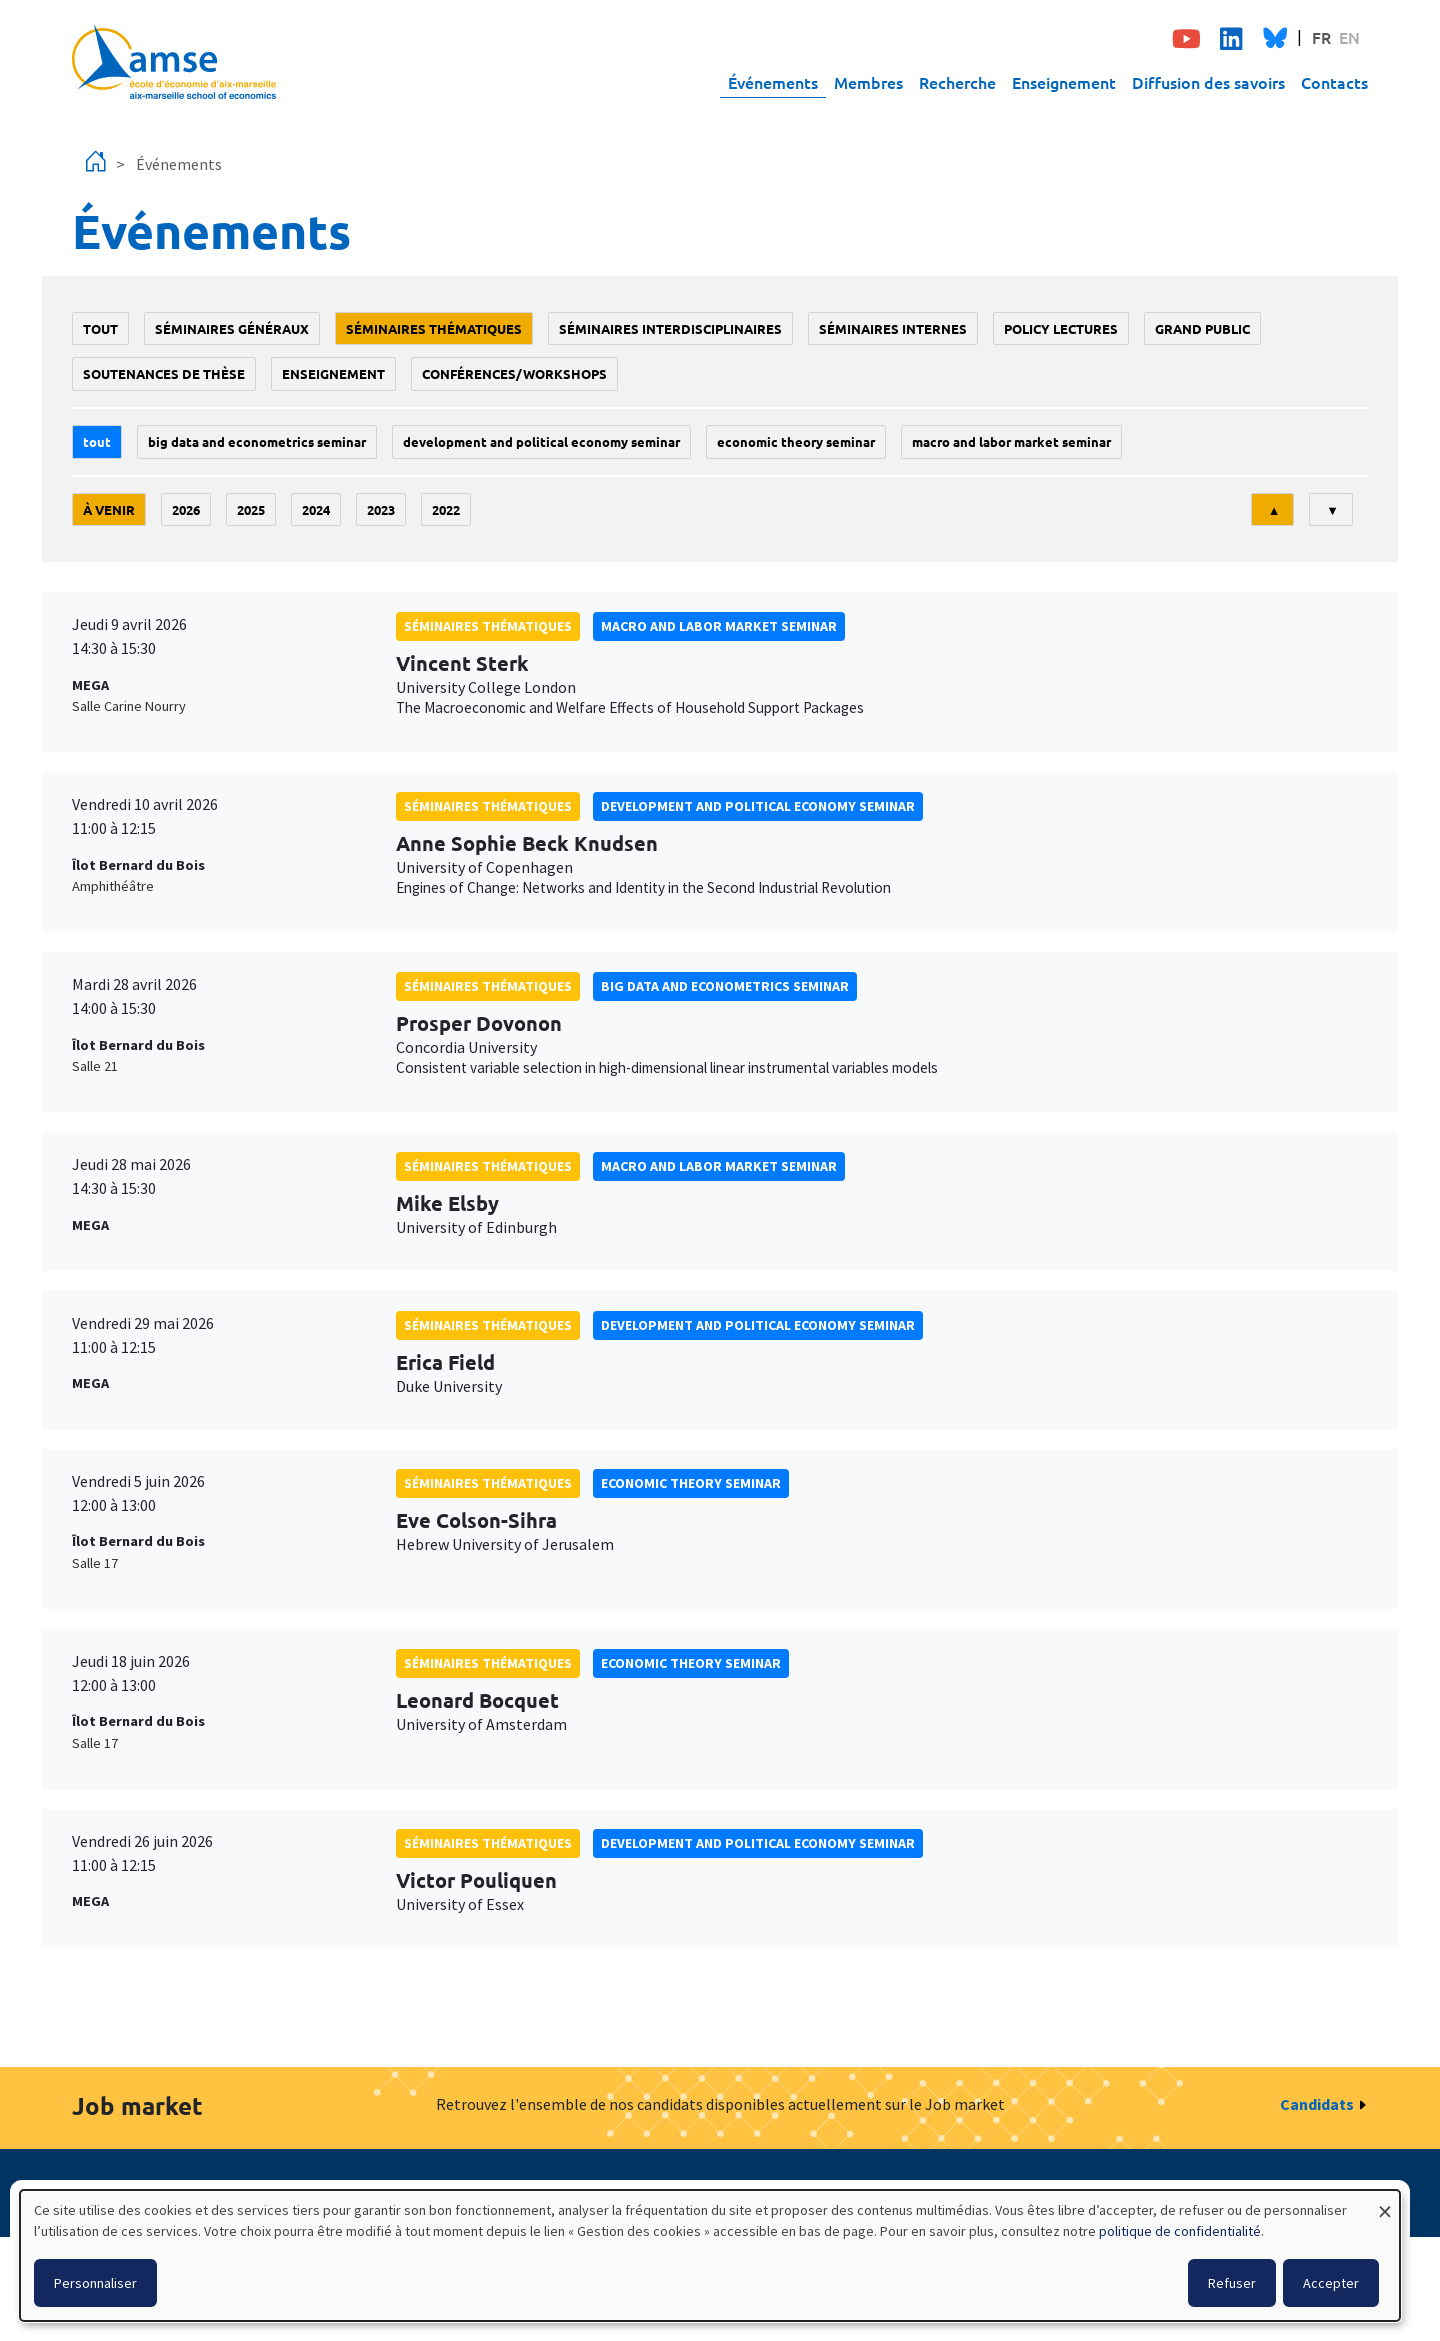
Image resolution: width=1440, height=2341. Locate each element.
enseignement (333, 373)
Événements (773, 82)
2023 (381, 509)
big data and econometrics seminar (257, 441)
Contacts (1334, 82)
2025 (251, 509)
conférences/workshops (514, 373)
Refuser (1232, 2283)
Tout (100, 328)
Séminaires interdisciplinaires (670, 328)
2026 (186, 509)
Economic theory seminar (796, 441)
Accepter (1331, 2283)
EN (1349, 37)
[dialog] (710, 2255)
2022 (446, 509)
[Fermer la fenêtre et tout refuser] (1385, 2202)
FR (1321, 37)
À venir (109, 509)
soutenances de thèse (164, 373)
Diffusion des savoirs (1208, 82)
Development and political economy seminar (541, 441)
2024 (316, 509)
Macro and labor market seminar (1011, 441)
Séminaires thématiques (434, 328)
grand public (1202, 328)
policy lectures (1061, 328)
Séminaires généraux (232, 328)
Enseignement (1064, 82)
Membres (868, 82)
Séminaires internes (893, 328)
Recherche (957, 82)
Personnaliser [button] (95, 2283)
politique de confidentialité (1180, 2231)
